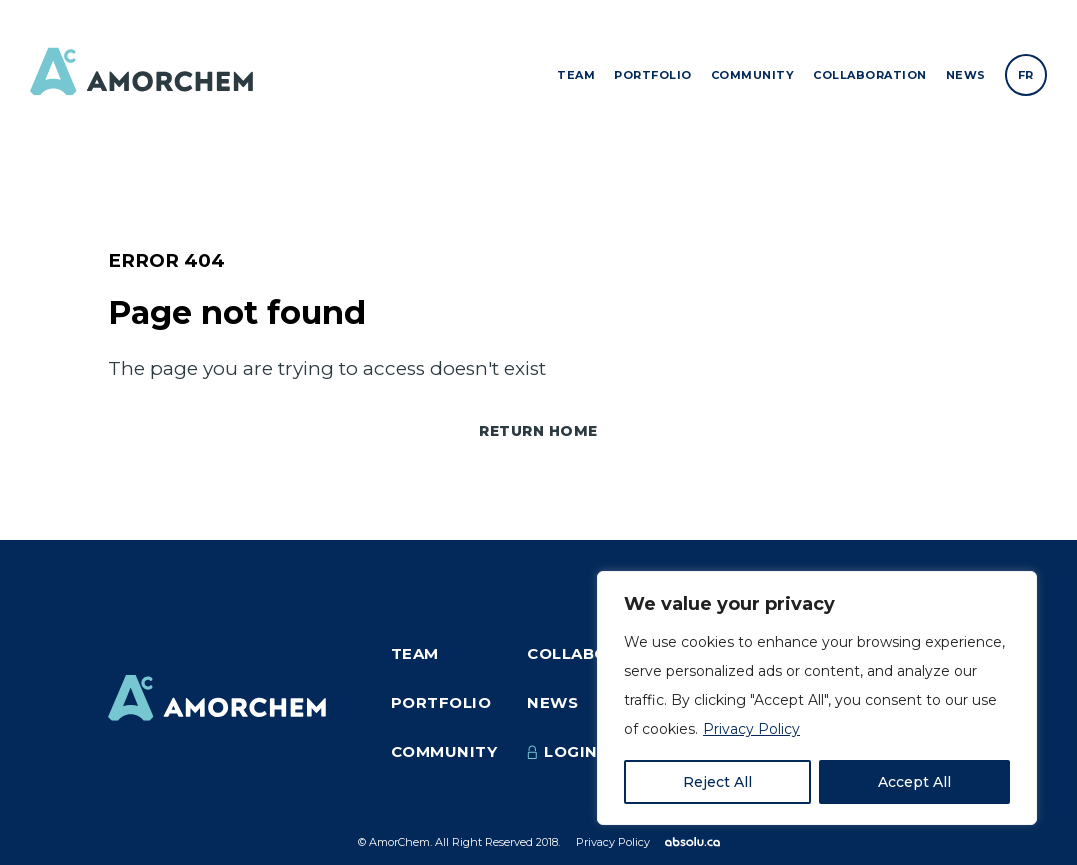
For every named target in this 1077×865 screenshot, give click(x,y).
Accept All (914, 782)
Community (753, 75)
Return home (538, 431)
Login (562, 751)
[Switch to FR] (1026, 75)
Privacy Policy (751, 729)
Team (576, 75)
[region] (817, 698)
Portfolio (653, 75)
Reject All (717, 782)
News (966, 75)
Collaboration (870, 75)
